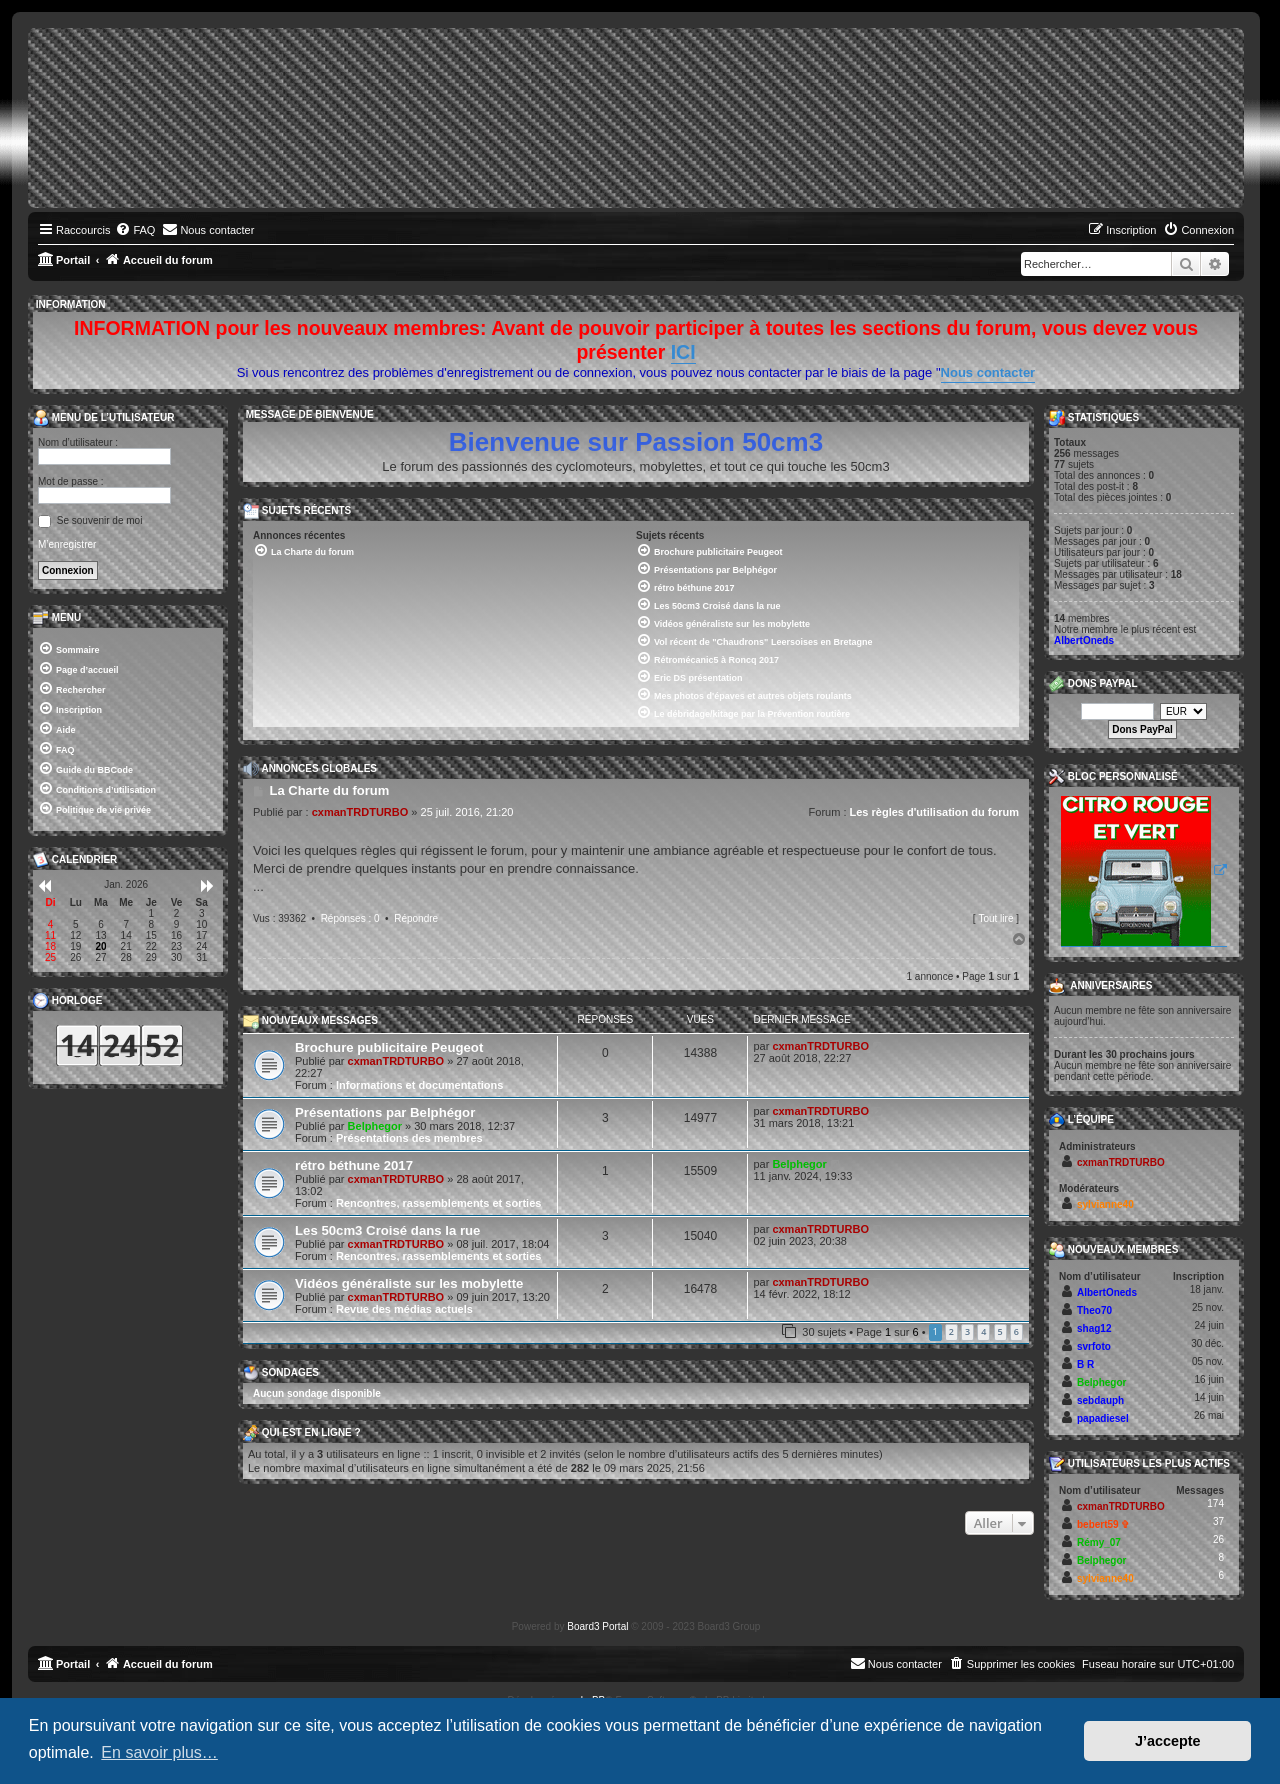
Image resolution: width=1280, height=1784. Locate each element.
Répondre (416, 918)
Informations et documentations (419, 1085)
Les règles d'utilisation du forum (934, 812)
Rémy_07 (1099, 1542)
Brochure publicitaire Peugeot (389, 1047)
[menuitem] (135, 230)
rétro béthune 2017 (354, 1165)
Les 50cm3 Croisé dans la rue (387, 1230)
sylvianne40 (1105, 1204)
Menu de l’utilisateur (103, 418)
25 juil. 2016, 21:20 (467, 812)
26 (1218, 1539)
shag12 (1094, 1328)
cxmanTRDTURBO (360, 812)
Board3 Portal (597, 1626)
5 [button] (1000, 1331)
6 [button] (1016, 1331)
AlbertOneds (1084, 640)
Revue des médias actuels (404, 1309)
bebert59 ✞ (1103, 1524)
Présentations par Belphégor (385, 1112)
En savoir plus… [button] (159, 1752)
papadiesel (1103, 1418)
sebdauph (1100, 1400)
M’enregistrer (67, 544)
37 (1218, 1521)
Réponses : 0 (350, 918)
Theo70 (1094, 1310)
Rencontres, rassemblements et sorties (438, 1203)
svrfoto (1094, 1346)
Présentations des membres (409, 1138)
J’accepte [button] (1168, 1741)
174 (1215, 1503)
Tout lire (995, 918)
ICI (683, 352)
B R (1085, 1364)
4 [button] (983, 1331)
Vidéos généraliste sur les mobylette (409, 1283)
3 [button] (967, 1331)
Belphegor (375, 1126)
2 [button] (951, 1331)
